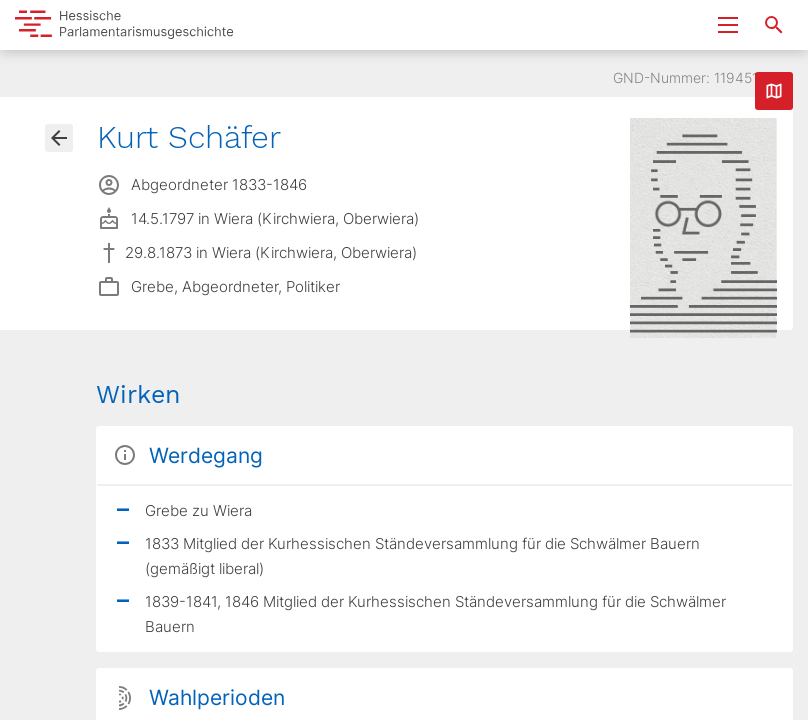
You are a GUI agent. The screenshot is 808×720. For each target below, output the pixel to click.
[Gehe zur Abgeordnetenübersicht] (59, 138)
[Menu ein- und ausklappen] (728, 25)
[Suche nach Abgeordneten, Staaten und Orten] (774, 25)
